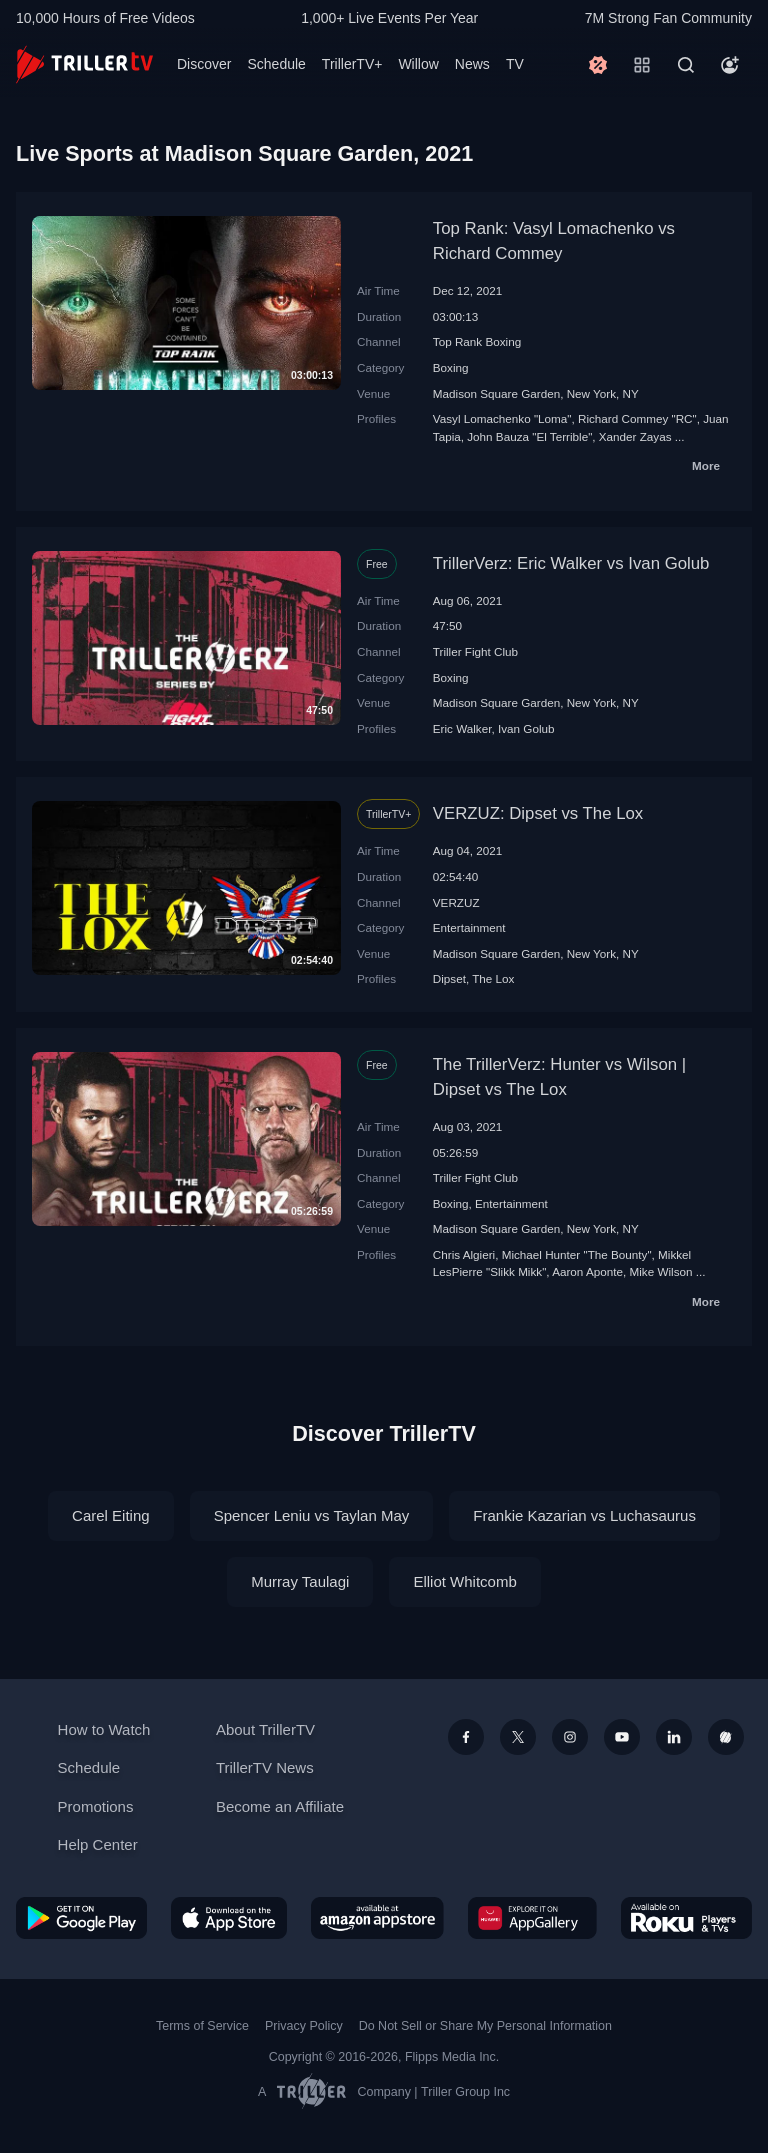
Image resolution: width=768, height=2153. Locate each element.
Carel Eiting (111, 1515)
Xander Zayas (635, 436)
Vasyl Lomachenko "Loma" (502, 418)
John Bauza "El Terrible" (529, 436)
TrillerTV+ (352, 64)
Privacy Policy (304, 2026)
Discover (204, 64)
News (472, 64)
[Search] (686, 65)
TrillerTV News (265, 1767)
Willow (418, 64)
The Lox (493, 978)
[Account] (730, 65)
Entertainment (469, 927)
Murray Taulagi (300, 1581)
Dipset (449, 978)
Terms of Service (202, 2026)
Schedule (276, 64)
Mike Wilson (661, 1271)
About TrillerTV (265, 1729)
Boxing (451, 367)
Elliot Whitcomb (464, 1581)
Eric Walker (462, 728)
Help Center (98, 1844)
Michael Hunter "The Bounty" (577, 1254)
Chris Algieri (464, 1254)
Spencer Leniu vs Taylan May (312, 1515)
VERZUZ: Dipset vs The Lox (538, 813)
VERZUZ (456, 902)
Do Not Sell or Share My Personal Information (485, 2026)
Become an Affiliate (280, 1806)
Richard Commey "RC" (637, 418)
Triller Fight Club (475, 651)
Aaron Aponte (587, 1271)
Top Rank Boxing (477, 341)
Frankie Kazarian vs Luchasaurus (584, 1515)
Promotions (96, 1806)
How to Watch (104, 1729)
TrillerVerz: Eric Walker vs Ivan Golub (571, 563)
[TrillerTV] (84, 64)
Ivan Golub (526, 728)
